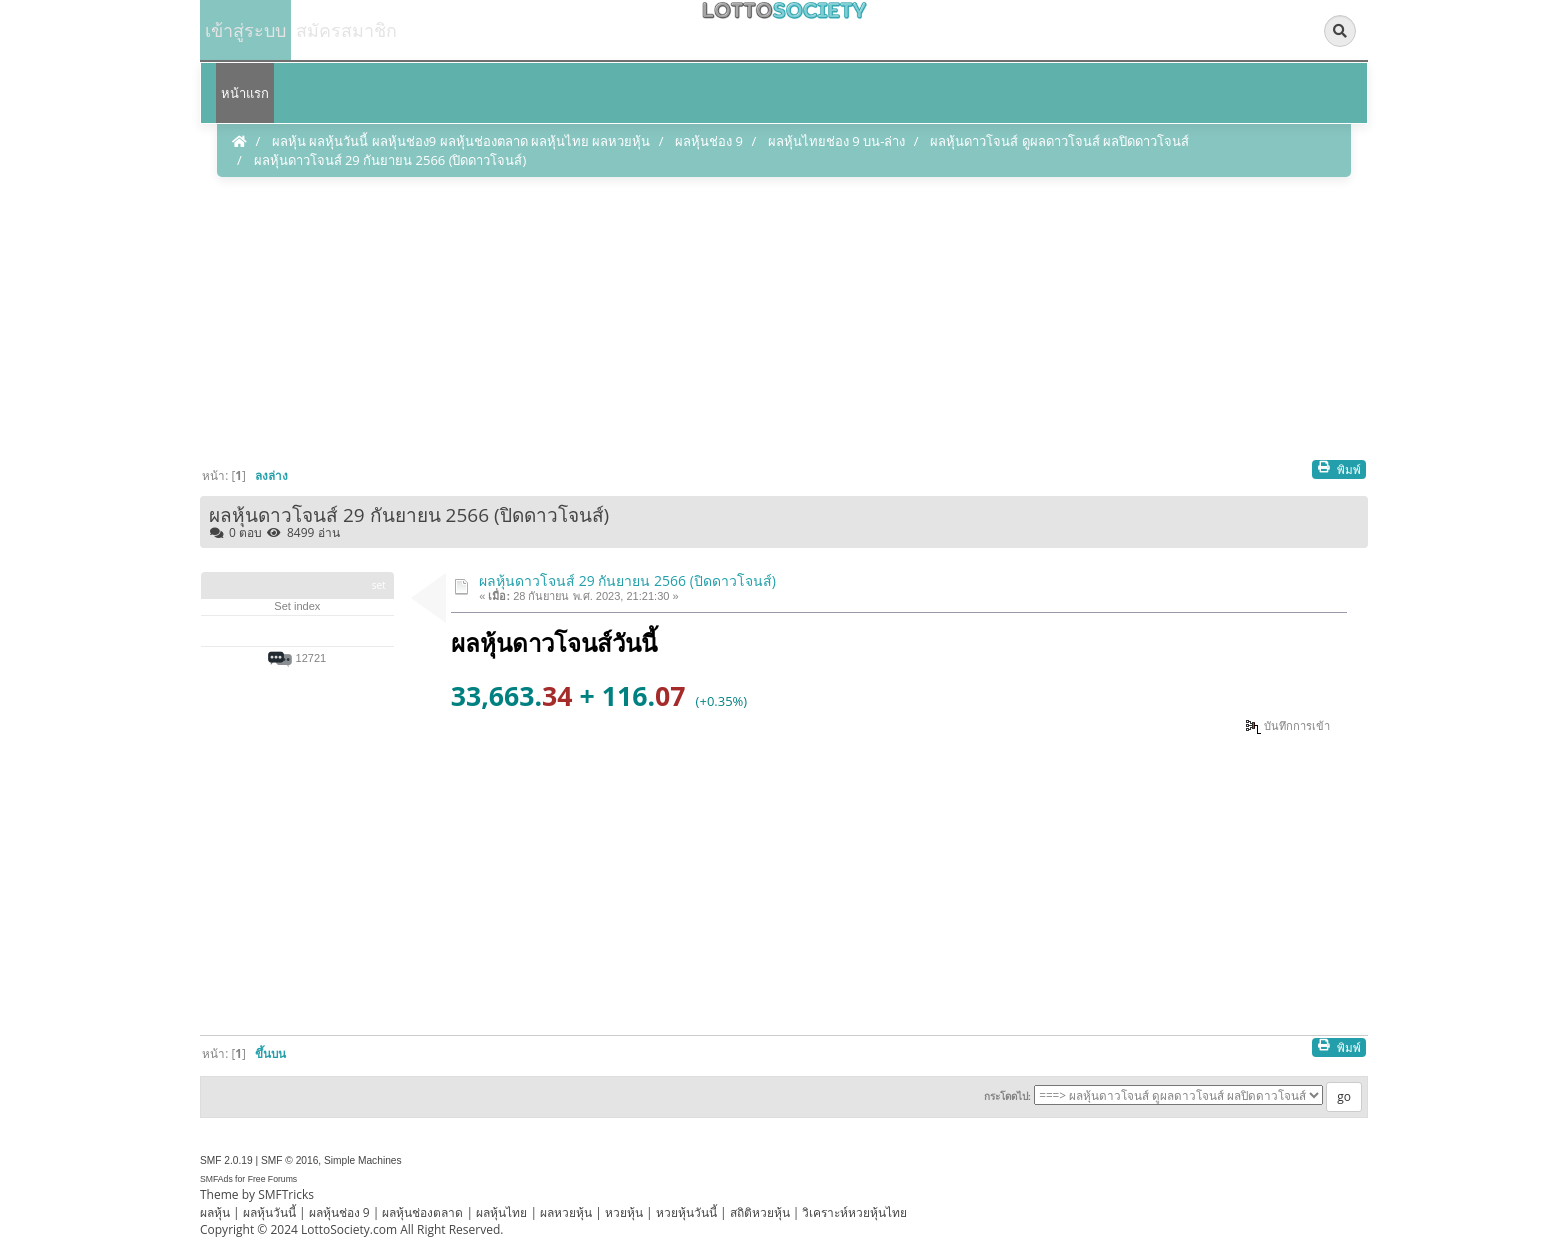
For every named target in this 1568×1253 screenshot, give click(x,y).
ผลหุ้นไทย (501, 1212)
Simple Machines (363, 1160)
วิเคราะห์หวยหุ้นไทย (854, 1212)
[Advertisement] (784, 319)
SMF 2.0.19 (226, 1160)
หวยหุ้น (624, 1212)
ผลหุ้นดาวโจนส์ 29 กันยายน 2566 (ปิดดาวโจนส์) (627, 580)
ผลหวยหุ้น (566, 1212)
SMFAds (216, 1179)
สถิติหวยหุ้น (760, 1212)
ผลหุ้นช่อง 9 (339, 1212)
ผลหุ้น (215, 1212)
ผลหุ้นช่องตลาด (422, 1212)
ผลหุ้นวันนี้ (269, 1212)
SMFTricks (286, 1194)
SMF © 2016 (289, 1160)
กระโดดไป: (1007, 1096)
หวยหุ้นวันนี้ (686, 1212)
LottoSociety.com (349, 1229)
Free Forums (273, 1179)
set (379, 585)
